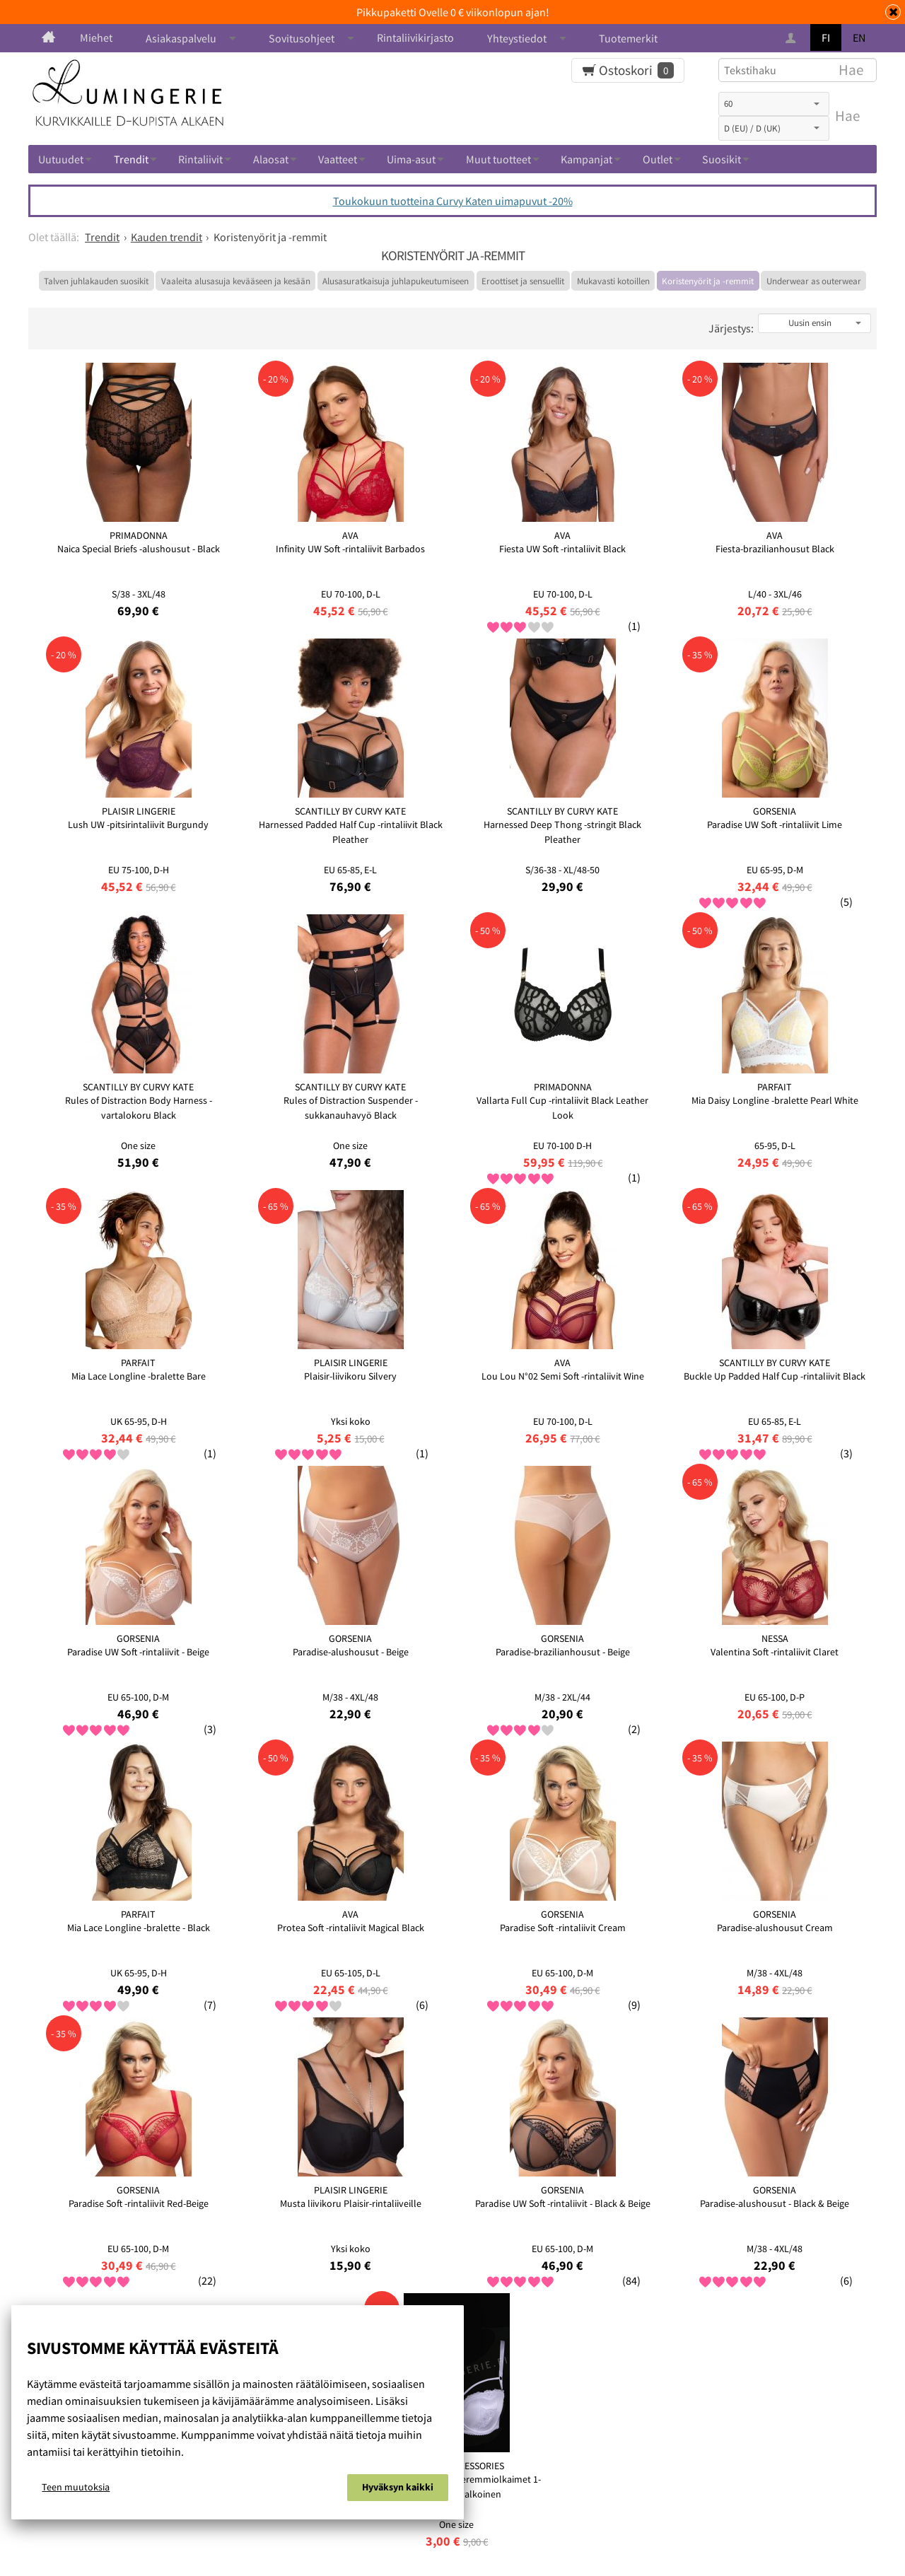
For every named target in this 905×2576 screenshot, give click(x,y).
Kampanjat (586, 159)
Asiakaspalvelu (181, 38)
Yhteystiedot (517, 38)
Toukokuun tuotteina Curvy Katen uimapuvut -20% (453, 201)
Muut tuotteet (498, 159)
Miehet (96, 37)
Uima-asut (411, 159)
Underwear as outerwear (813, 281)
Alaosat (270, 159)
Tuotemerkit (628, 38)
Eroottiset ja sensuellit (522, 281)
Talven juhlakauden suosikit (96, 281)
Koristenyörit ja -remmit (708, 281)
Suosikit (721, 159)
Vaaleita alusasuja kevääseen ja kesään (235, 281)
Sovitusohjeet (301, 38)
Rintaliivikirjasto (415, 37)
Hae (847, 116)
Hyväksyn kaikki (397, 2489)
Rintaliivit (200, 159)
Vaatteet (337, 159)
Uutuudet (60, 159)
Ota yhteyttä (567, 2516)
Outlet (657, 159)
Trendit (131, 159)
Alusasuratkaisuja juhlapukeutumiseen (395, 281)
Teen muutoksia (76, 2489)
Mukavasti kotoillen (613, 281)
